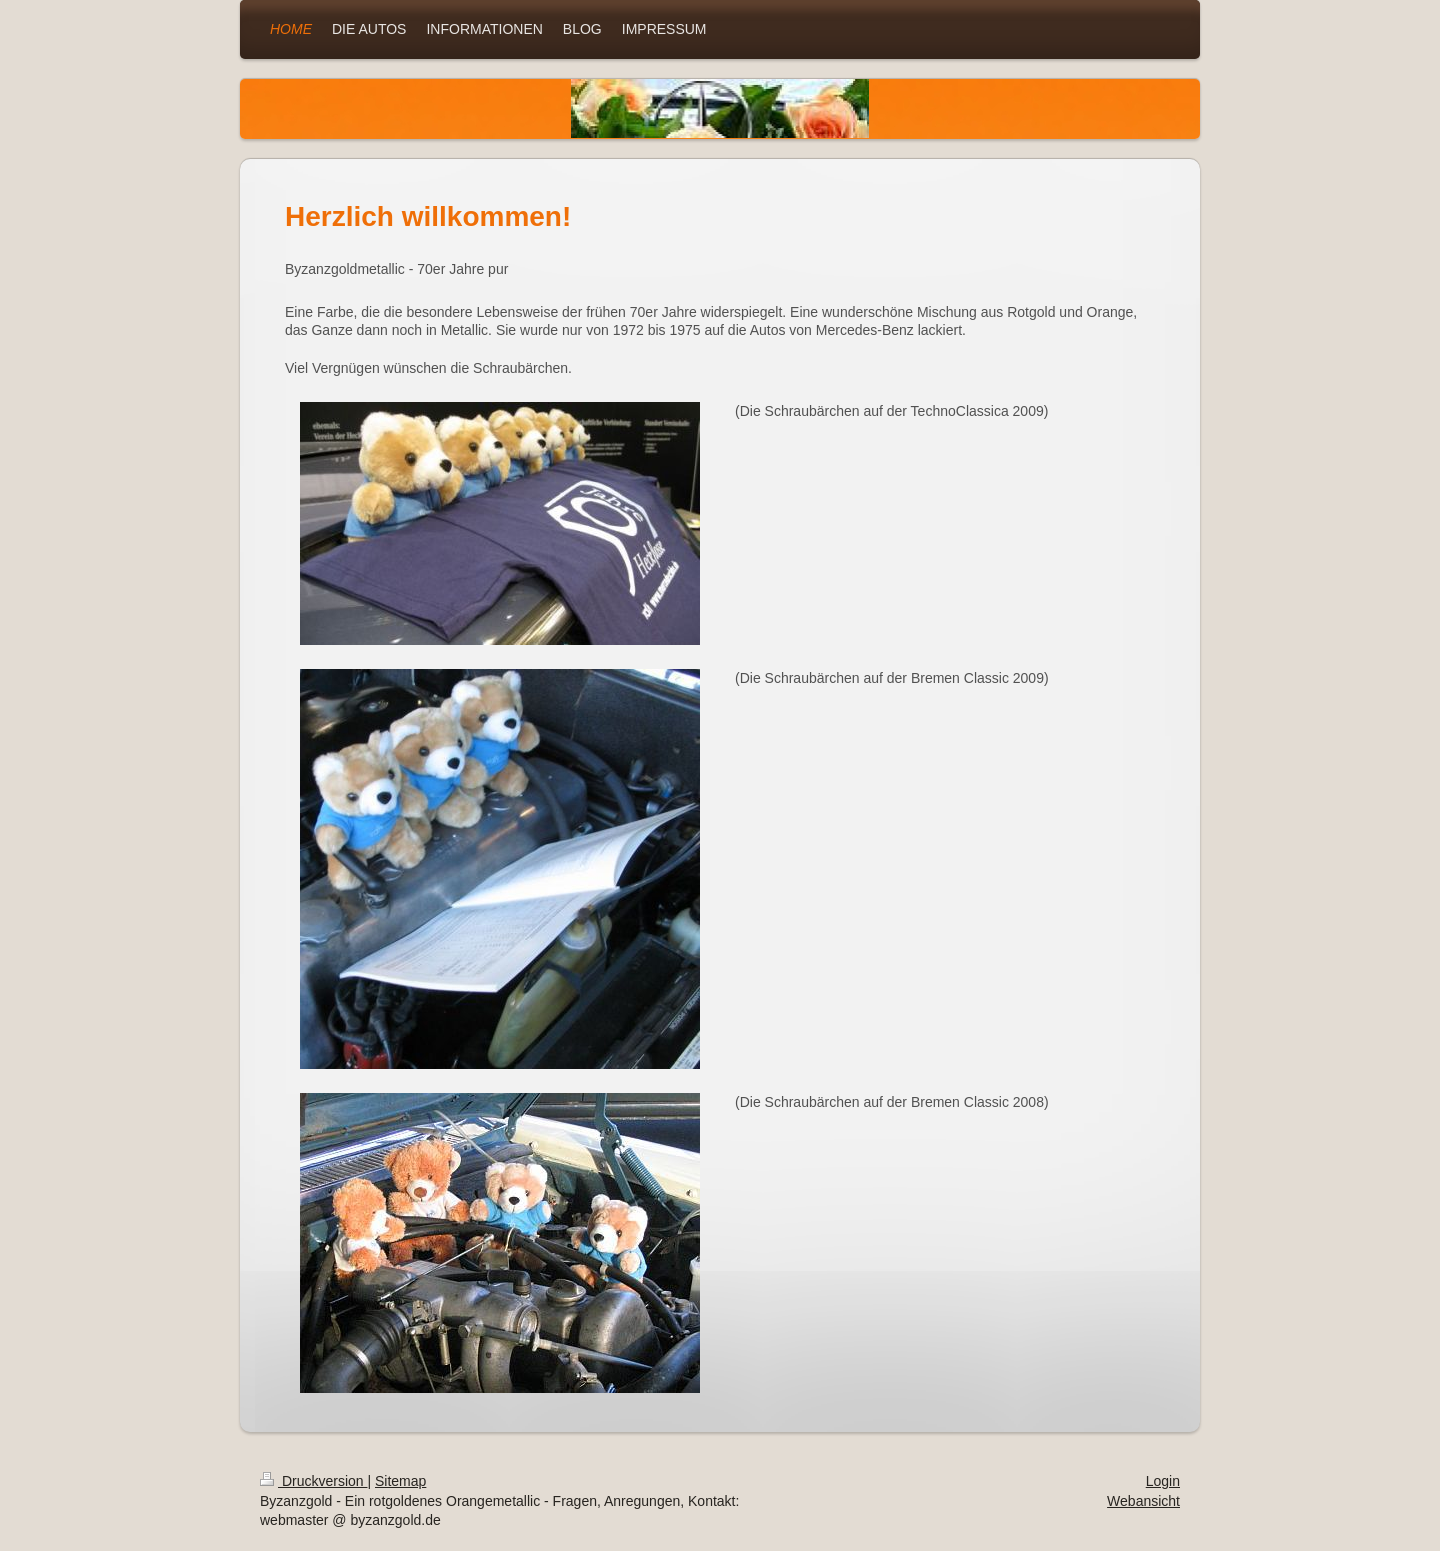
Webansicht (1143, 1501)
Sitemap (400, 1481)
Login (1163, 1481)
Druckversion (313, 1481)
